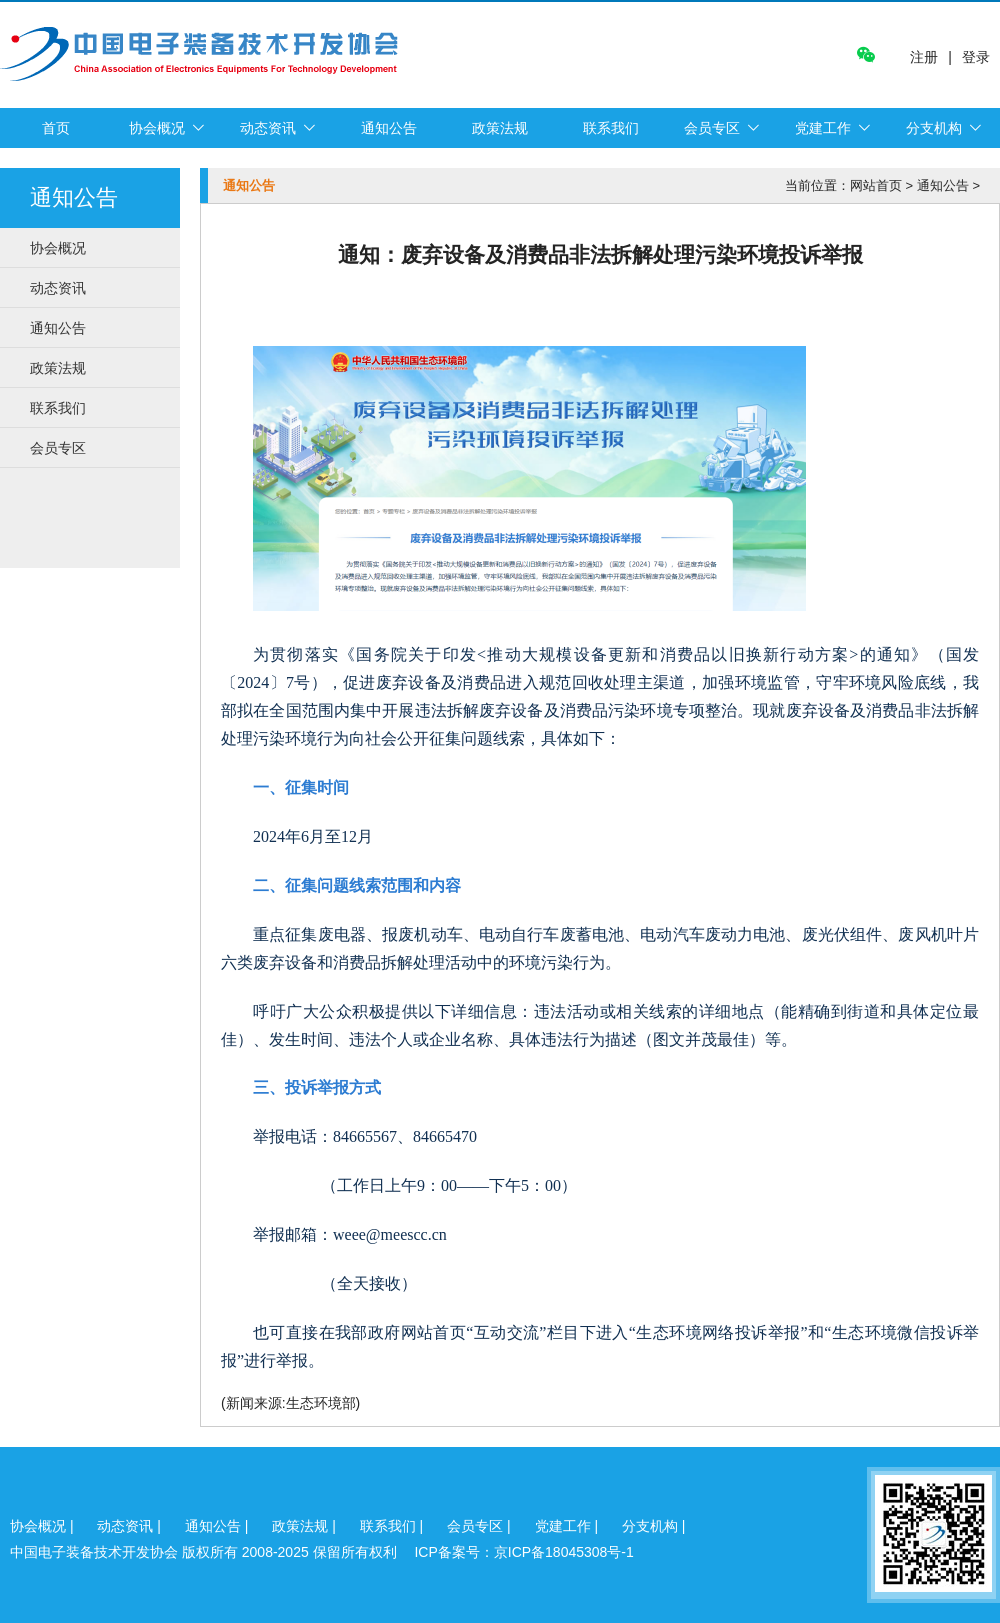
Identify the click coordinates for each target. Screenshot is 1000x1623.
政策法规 (500, 128)
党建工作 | (568, 1526)
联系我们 (611, 128)
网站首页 (876, 185)
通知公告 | (218, 1526)
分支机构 (934, 128)
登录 (976, 57)
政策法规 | (305, 1526)
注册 (924, 57)
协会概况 (157, 128)
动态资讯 (268, 128)
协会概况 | (43, 1526)
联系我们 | (393, 1526)
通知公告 (389, 128)
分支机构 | (654, 1526)
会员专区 (712, 128)
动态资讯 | (130, 1526)
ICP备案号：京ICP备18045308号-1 (523, 1552)
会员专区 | (480, 1526)
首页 (56, 128)
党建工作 (823, 128)
